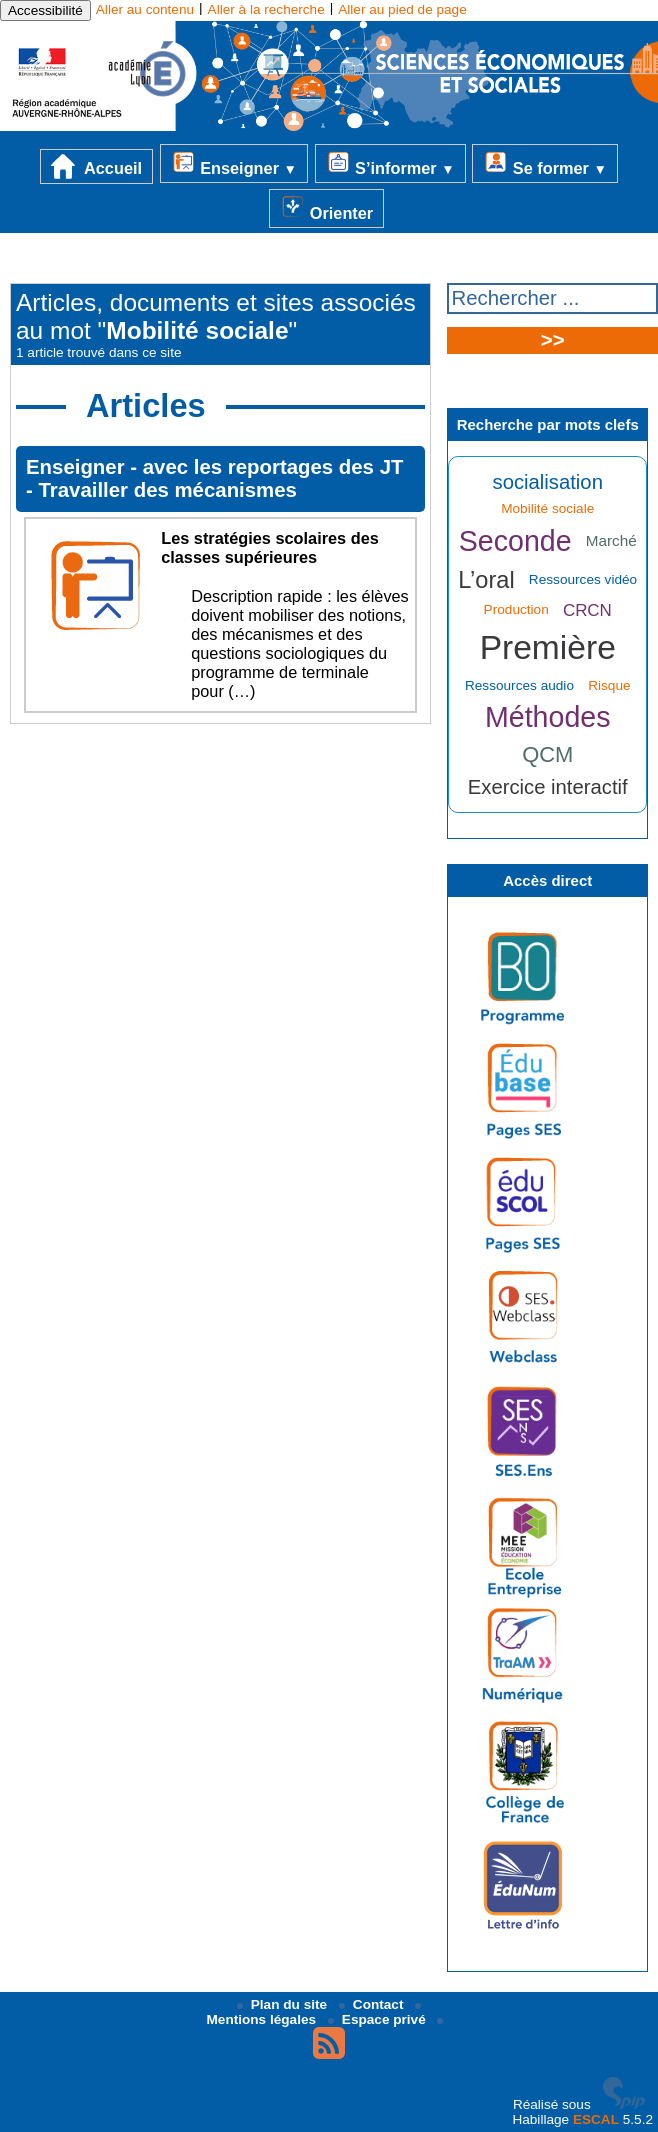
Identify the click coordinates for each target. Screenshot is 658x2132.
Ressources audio (519, 685)
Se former (545, 163)
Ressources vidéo (583, 579)
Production (516, 609)
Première (548, 647)
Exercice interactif (548, 787)
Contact (373, 2004)
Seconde (515, 541)
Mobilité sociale (547, 508)
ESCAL (596, 2119)
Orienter (326, 208)
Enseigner (234, 163)
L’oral (486, 580)
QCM (547, 754)
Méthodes (548, 717)
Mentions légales (314, 2015)
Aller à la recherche (266, 9)
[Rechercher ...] (552, 298)
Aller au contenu (145, 9)
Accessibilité (45, 10)
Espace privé (379, 2019)
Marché (611, 540)
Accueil (96, 166)
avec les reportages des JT (273, 467)
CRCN (587, 610)
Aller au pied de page (402, 9)
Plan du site (284, 2004)
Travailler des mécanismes (167, 490)
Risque (609, 685)
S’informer (390, 163)
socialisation (548, 482)
